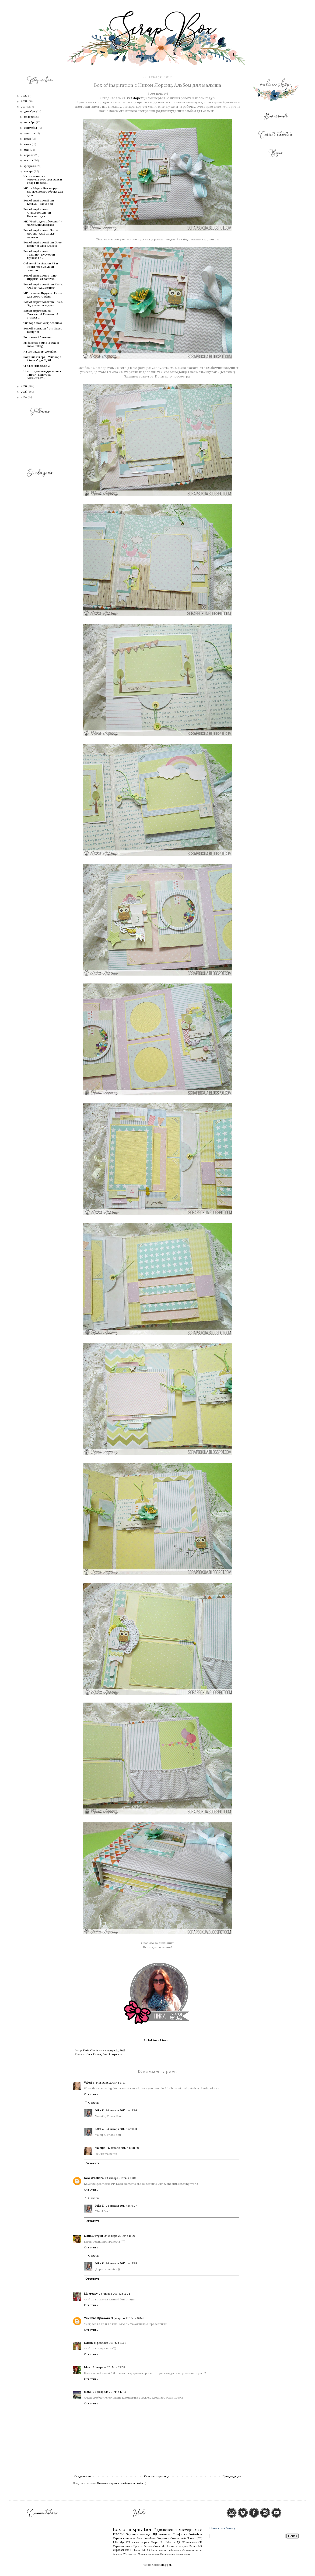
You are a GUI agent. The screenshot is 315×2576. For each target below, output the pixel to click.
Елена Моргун (159, 2550)
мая (27, 149)
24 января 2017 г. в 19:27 (121, 2205)
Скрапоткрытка (122, 2546)
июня (28, 144)
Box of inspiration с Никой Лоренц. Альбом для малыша (40, 234)
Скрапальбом (121, 2550)
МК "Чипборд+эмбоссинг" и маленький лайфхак (42, 223)
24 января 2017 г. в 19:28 (121, 2129)
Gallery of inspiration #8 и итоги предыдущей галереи (40, 267)
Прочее (137, 2546)
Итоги (118, 2534)
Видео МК (195, 2546)
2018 (24, 101)
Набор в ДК (172, 2542)
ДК (148, 2550)
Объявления (189, 2542)
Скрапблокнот (167, 2553)
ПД (155, 2534)
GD (131, 2550)
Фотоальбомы (152, 2546)
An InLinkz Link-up (158, 2040)
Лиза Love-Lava (146, 2538)
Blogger (165, 2564)
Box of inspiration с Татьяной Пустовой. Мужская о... (39, 254)
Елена (88, 2342)
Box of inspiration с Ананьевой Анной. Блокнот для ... (37, 213)
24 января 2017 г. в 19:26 (121, 2110)
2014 (24, 397)
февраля (30, 166)
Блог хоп (132, 2553)
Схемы (179, 2553)
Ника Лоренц (134, 98)
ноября (29, 116)
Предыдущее (231, 2476)
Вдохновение (166, 2530)
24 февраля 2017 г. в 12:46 (109, 2391)
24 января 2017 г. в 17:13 (110, 2082)
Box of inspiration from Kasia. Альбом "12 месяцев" (43, 286)
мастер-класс (190, 2530)
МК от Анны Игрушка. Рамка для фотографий (43, 294)
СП (200, 2542)
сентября (31, 127)
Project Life (140, 2550)
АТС (125, 2553)
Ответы (93, 2102)
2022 (24, 95)
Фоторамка (188, 2550)
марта (29, 160)
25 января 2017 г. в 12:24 (114, 2293)
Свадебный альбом (36, 365)
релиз (187, 2553)
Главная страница (156, 2476)
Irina (87, 2367)
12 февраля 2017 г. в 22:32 (108, 2367)
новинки (165, 2534)
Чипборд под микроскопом (42, 323)
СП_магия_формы (137, 2542)
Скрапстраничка (124, 2538)
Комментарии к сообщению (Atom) (121, 2483)
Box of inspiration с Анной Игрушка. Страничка (40, 277)
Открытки (163, 2538)
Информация (175, 2550)
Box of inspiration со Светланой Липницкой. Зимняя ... (41, 314)
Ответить (91, 2094)
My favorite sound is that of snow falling (41, 344)
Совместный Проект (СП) (186, 2538)
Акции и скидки (177, 2546)
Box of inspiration (113, 2054)
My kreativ (91, 2293)
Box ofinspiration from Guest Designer (42, 330)
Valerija (89, 2082)
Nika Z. (99, 2110)
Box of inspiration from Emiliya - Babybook (38, 202)
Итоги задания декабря (39, 351)
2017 (24, 106)
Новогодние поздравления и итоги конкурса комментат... (42, 374)
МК (163, 2546)
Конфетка (180, 2534)
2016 (24, 386)
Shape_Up (157, 2542)
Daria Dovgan (93, 2235)
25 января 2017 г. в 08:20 (123, 2148)
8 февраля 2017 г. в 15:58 (110, 2342)
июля (28, 138)
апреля (29, 155)
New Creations (94, 2178)
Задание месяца (138, 2534)
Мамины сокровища (149, 2553)
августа (29, 133)
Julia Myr (118, 2542)
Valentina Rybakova (97, 2318)
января (29, 171)
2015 (24, 391)
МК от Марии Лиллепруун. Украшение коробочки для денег (43, 192)
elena (87, 2391)
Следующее (82, 2476)
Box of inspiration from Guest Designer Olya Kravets (42, 244)
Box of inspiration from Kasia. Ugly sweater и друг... (43, 303)
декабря (30, 111)
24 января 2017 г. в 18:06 (120, 2178)
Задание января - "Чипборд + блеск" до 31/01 (42, 358)
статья (198, 2550)
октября (30, 122)
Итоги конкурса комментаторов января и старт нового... (42, 179)
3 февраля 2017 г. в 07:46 (127, 2318)
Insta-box (195, 2534)
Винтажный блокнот (37, 337)
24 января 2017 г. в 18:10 (119, 2235)
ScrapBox (117, 2553)
